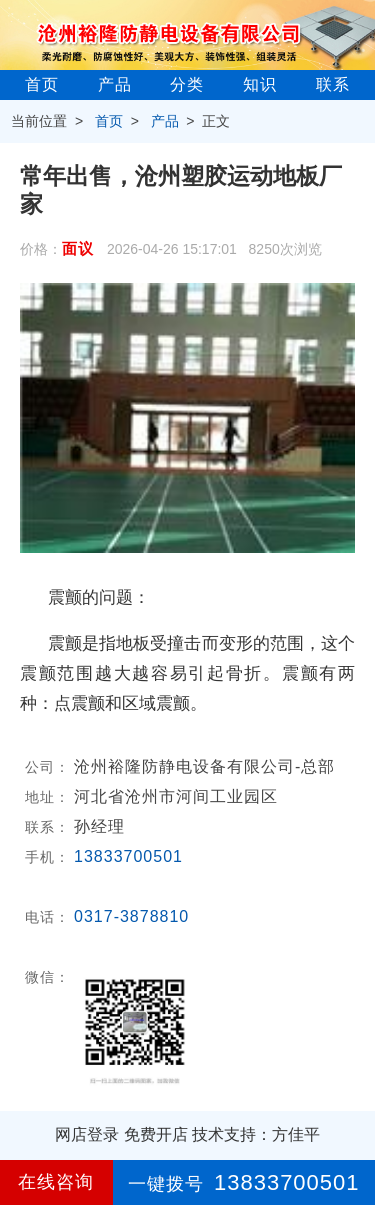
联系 (333, 84)
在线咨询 (56, 1182)
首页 (42, 84)
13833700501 (128, 856)
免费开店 (156, 1134)
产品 (115, 84)
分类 (187, 84)
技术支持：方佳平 (256, 1134)
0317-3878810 (131, 916)
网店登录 (87, 1134)
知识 (260, 84)
